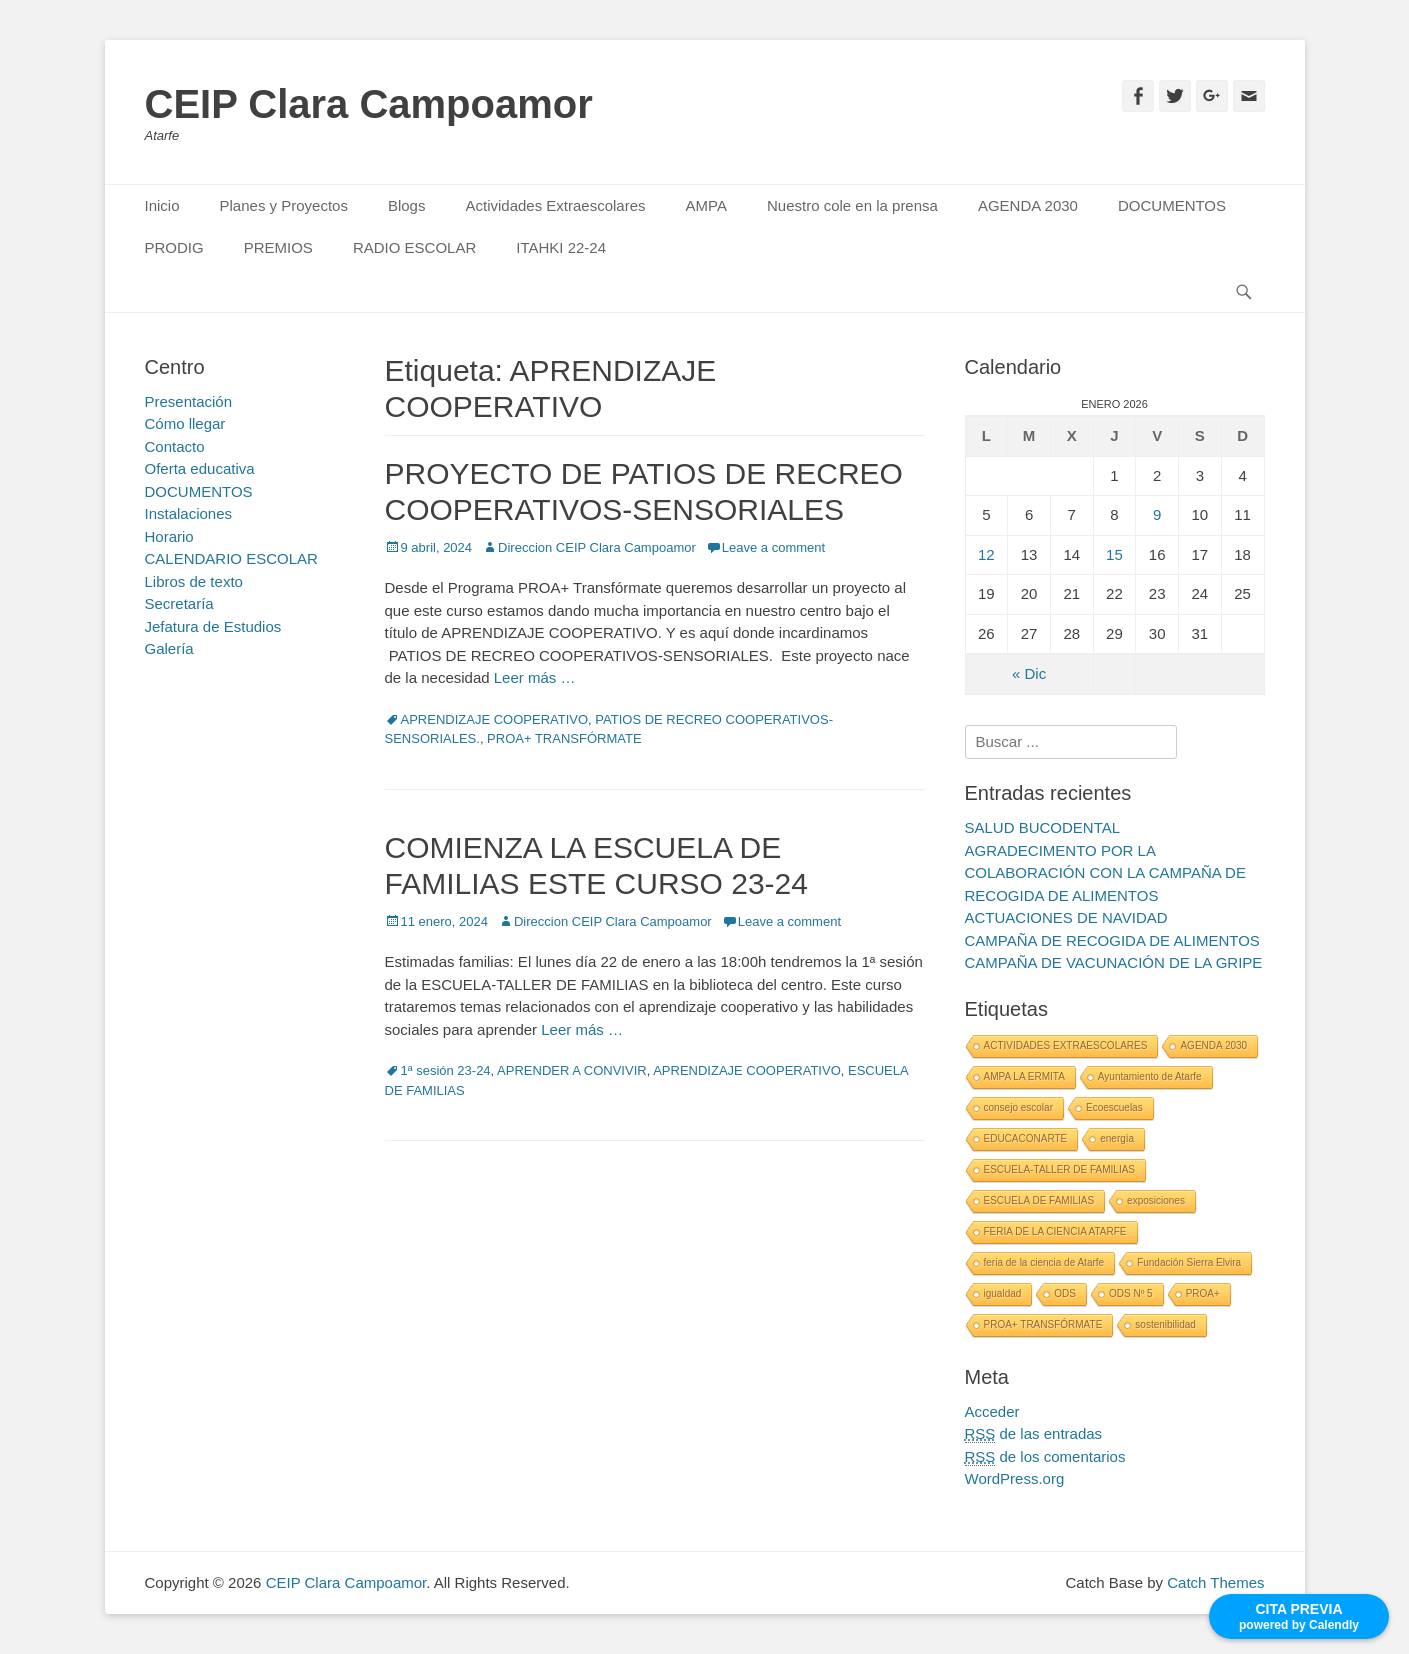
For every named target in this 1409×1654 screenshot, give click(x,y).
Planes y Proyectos (284, 205)
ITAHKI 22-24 (561, 247)
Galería (169, 648)
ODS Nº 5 (1131, 1293)
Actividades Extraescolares (555, 205)
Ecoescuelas (1114, 1107)
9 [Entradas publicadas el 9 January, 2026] (1157, 514)
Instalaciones (189, 513)
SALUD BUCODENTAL (1043, 827)
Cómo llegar (185, 423)
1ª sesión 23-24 (446, 1070)
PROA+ (1203, 1293)
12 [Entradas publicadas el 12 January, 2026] (986, 554)
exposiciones (1156, 1200)
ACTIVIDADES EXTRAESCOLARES (1066, 1045)
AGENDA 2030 (1028, 205)
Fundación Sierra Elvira (1189, 1262)
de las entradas (1034, 1434)
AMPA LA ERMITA (1024, 1076)
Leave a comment (773, 547)
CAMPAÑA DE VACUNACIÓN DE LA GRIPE (1114, 962)
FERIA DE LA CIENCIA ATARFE (1055, 1231)
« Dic (1029, 673)
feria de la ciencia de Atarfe (1044, 1262)
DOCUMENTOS (1172, 205)
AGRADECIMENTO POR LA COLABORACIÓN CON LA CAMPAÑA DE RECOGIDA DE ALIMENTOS (1105, 873)
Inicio (162, 205)
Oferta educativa (200, 468)
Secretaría (179, 603)
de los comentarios (1045, 1457)
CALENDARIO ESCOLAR (231, 558)
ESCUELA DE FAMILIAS (1039, 1200)
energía (1117, 1138)
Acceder (992, 1411)
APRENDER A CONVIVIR (572, 1070)
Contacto (175, 446)
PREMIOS (278, 247)
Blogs (407, 205)
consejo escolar (1018, 1107)
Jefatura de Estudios (213, 626)
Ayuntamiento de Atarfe (1150, 1076)
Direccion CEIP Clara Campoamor (597, 547)
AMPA (706, 205)
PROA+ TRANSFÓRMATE (564, 738)
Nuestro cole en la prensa (852, 205)
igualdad (1003, 1293)
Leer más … (535, 677)
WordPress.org (1015, 1478)
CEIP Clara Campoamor (369, 104)
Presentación (189, 401)
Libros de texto (194, 581)
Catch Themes (1215, 1582)
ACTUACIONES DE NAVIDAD (1066, 917)
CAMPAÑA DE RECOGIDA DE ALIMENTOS (1112, 940)
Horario (169, 536)
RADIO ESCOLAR (414, 247)
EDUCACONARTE (1026, 1138)
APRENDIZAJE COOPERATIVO (495, 719)
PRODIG (174, 247)
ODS (1065, 1293)
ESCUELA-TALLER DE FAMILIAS (1060, 1169)
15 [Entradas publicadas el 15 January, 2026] (1114, 554)
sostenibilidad (1165, 1324)
